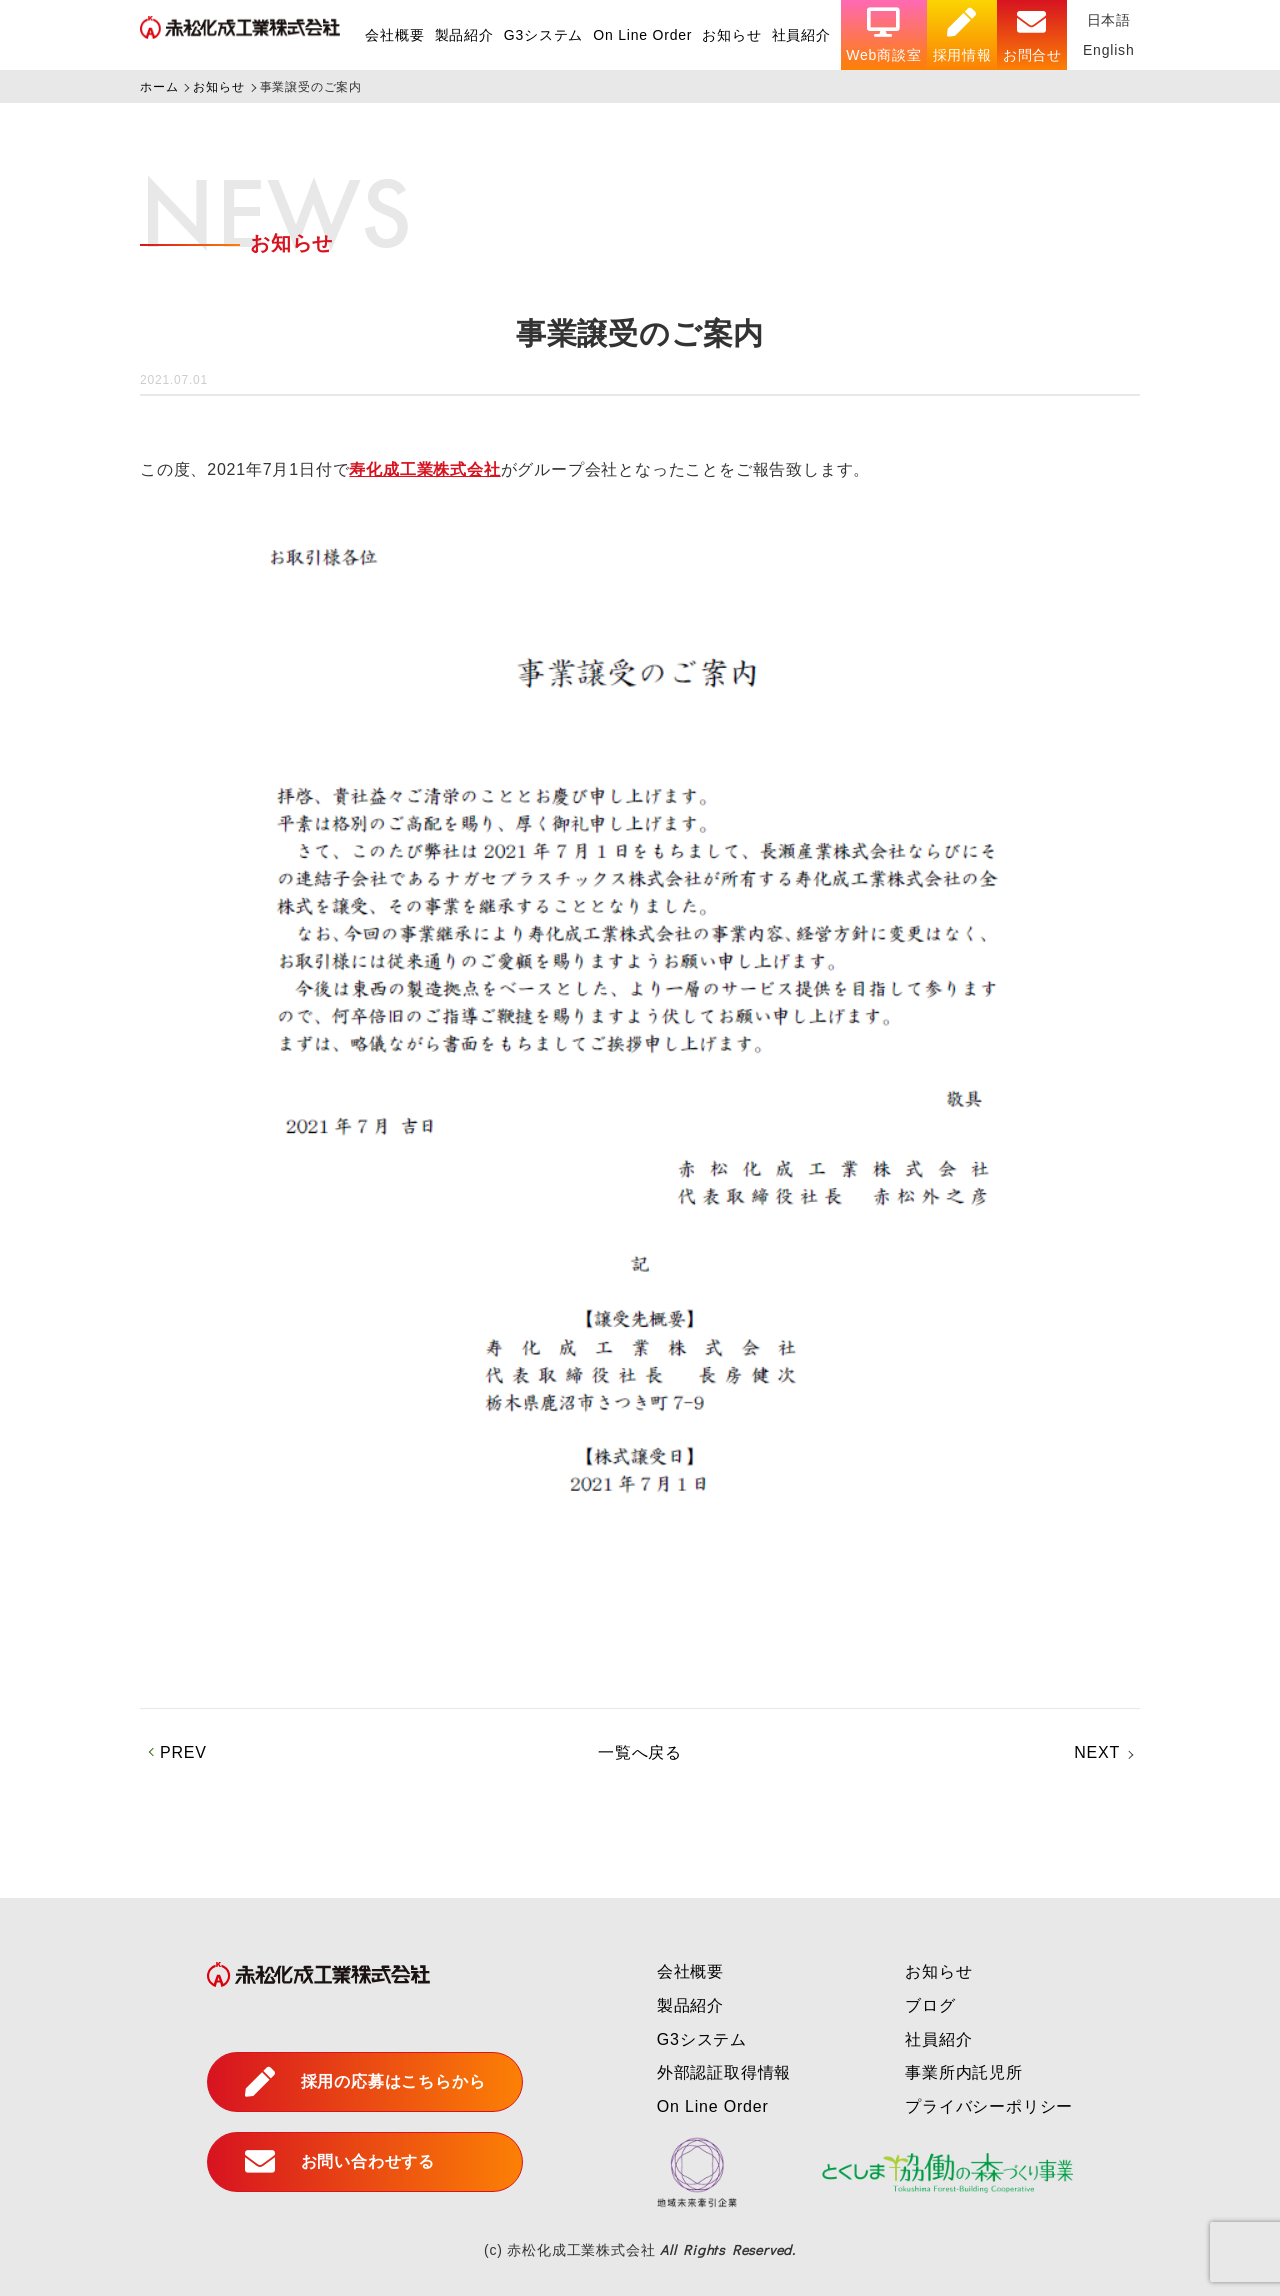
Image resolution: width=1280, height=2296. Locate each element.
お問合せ (1032, 35)
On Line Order (642, 35)
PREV (183, 1752)
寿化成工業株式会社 (424, 469)
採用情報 (962, 35)
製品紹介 (464, 35)
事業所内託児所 (964, 2072)
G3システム (543, 35)
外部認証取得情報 (724, 2072)
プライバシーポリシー (989, 2106)
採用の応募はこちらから (365, 2082)
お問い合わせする (340, 2162)
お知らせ (731, 35)
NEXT (1097, 1752)
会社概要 (394, 35)
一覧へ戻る (640, 1752)
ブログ (930, 2005)
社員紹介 (801, 35)
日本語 (1109, 20)
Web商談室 (883, 35)
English (1109, 50)
